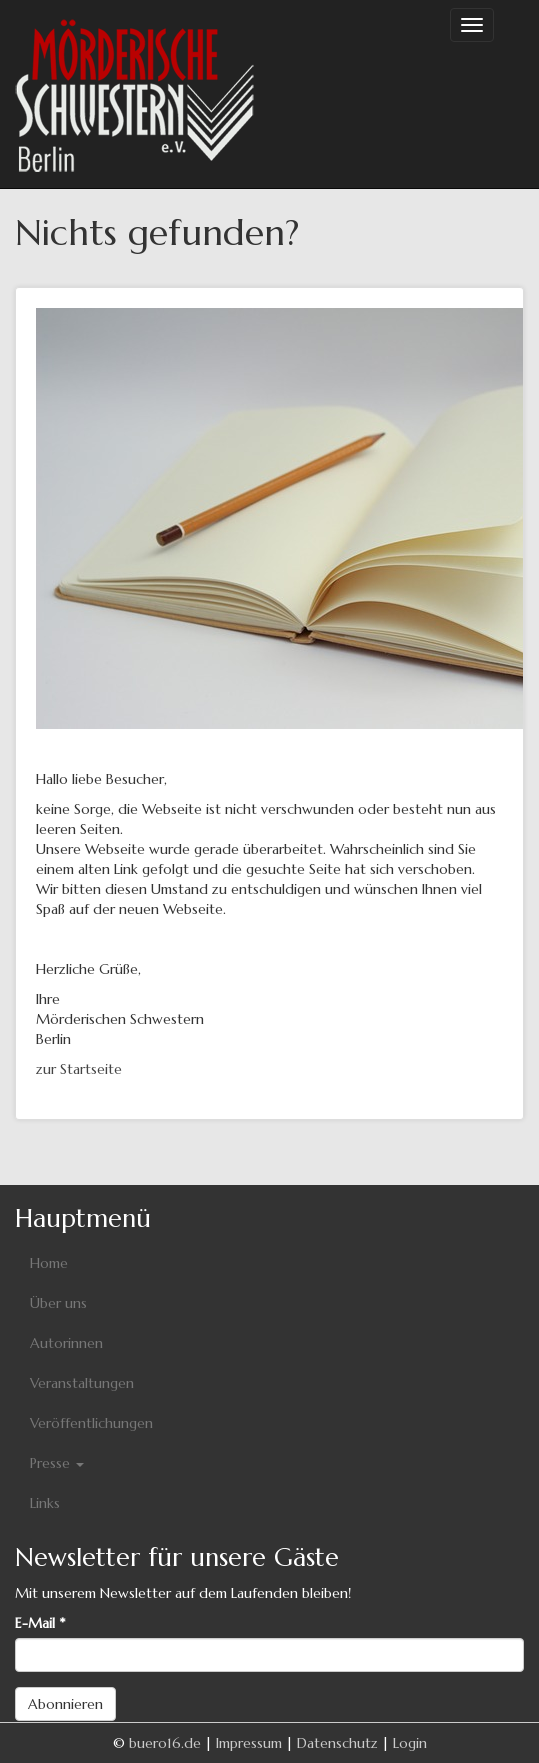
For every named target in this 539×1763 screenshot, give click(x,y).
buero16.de (165, 1743)
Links (45, 1503)
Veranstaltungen (82, 1383)
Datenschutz (337, 1743)
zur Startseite (79, 1069)
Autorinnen (66, 1343)
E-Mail (40, 1623)
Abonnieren (65, 1704)
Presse (57, 1463)
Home (49, 1263)
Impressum (249, 1743)
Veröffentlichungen (91, 1423)
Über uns (58, 1303)
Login (410, 1743)
